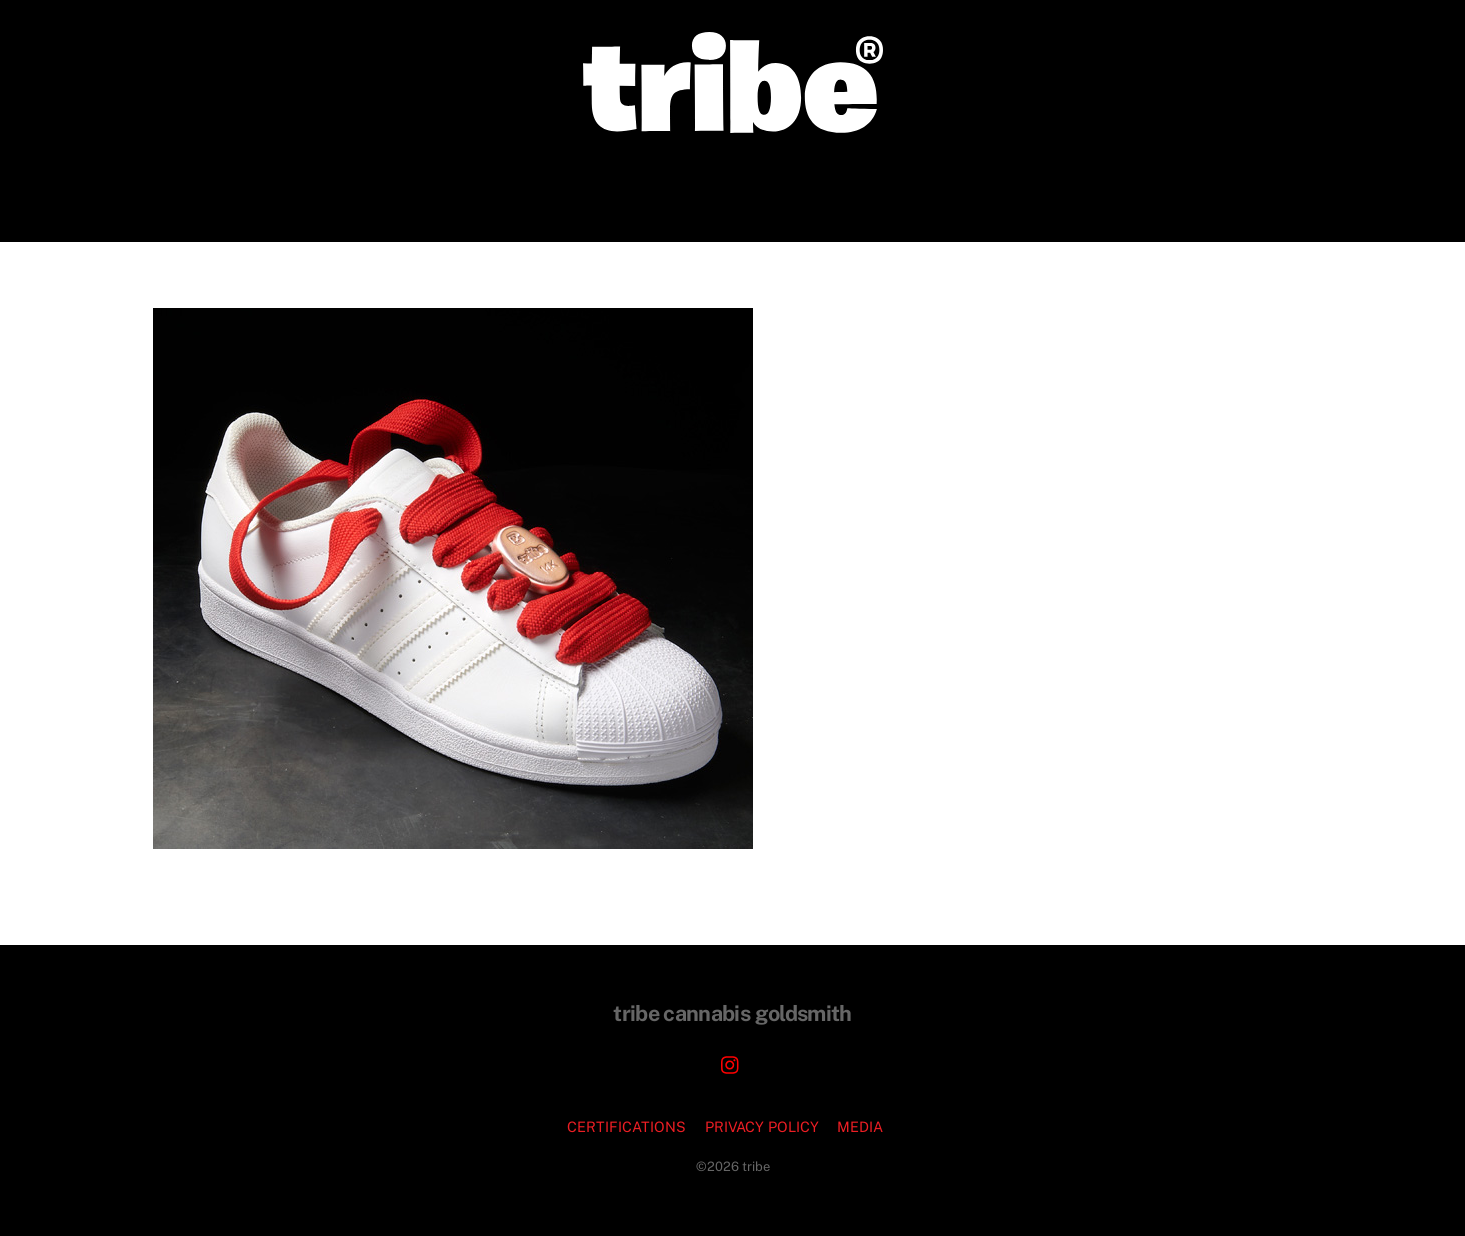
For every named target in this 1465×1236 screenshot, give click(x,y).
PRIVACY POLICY (762, 1126)
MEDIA (860, 1126)
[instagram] (731, 1062)
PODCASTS (878, 186)
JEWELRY (766, 186)
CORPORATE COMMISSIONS (591, 186)
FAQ (967, 186)
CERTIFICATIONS (626, 1126)
